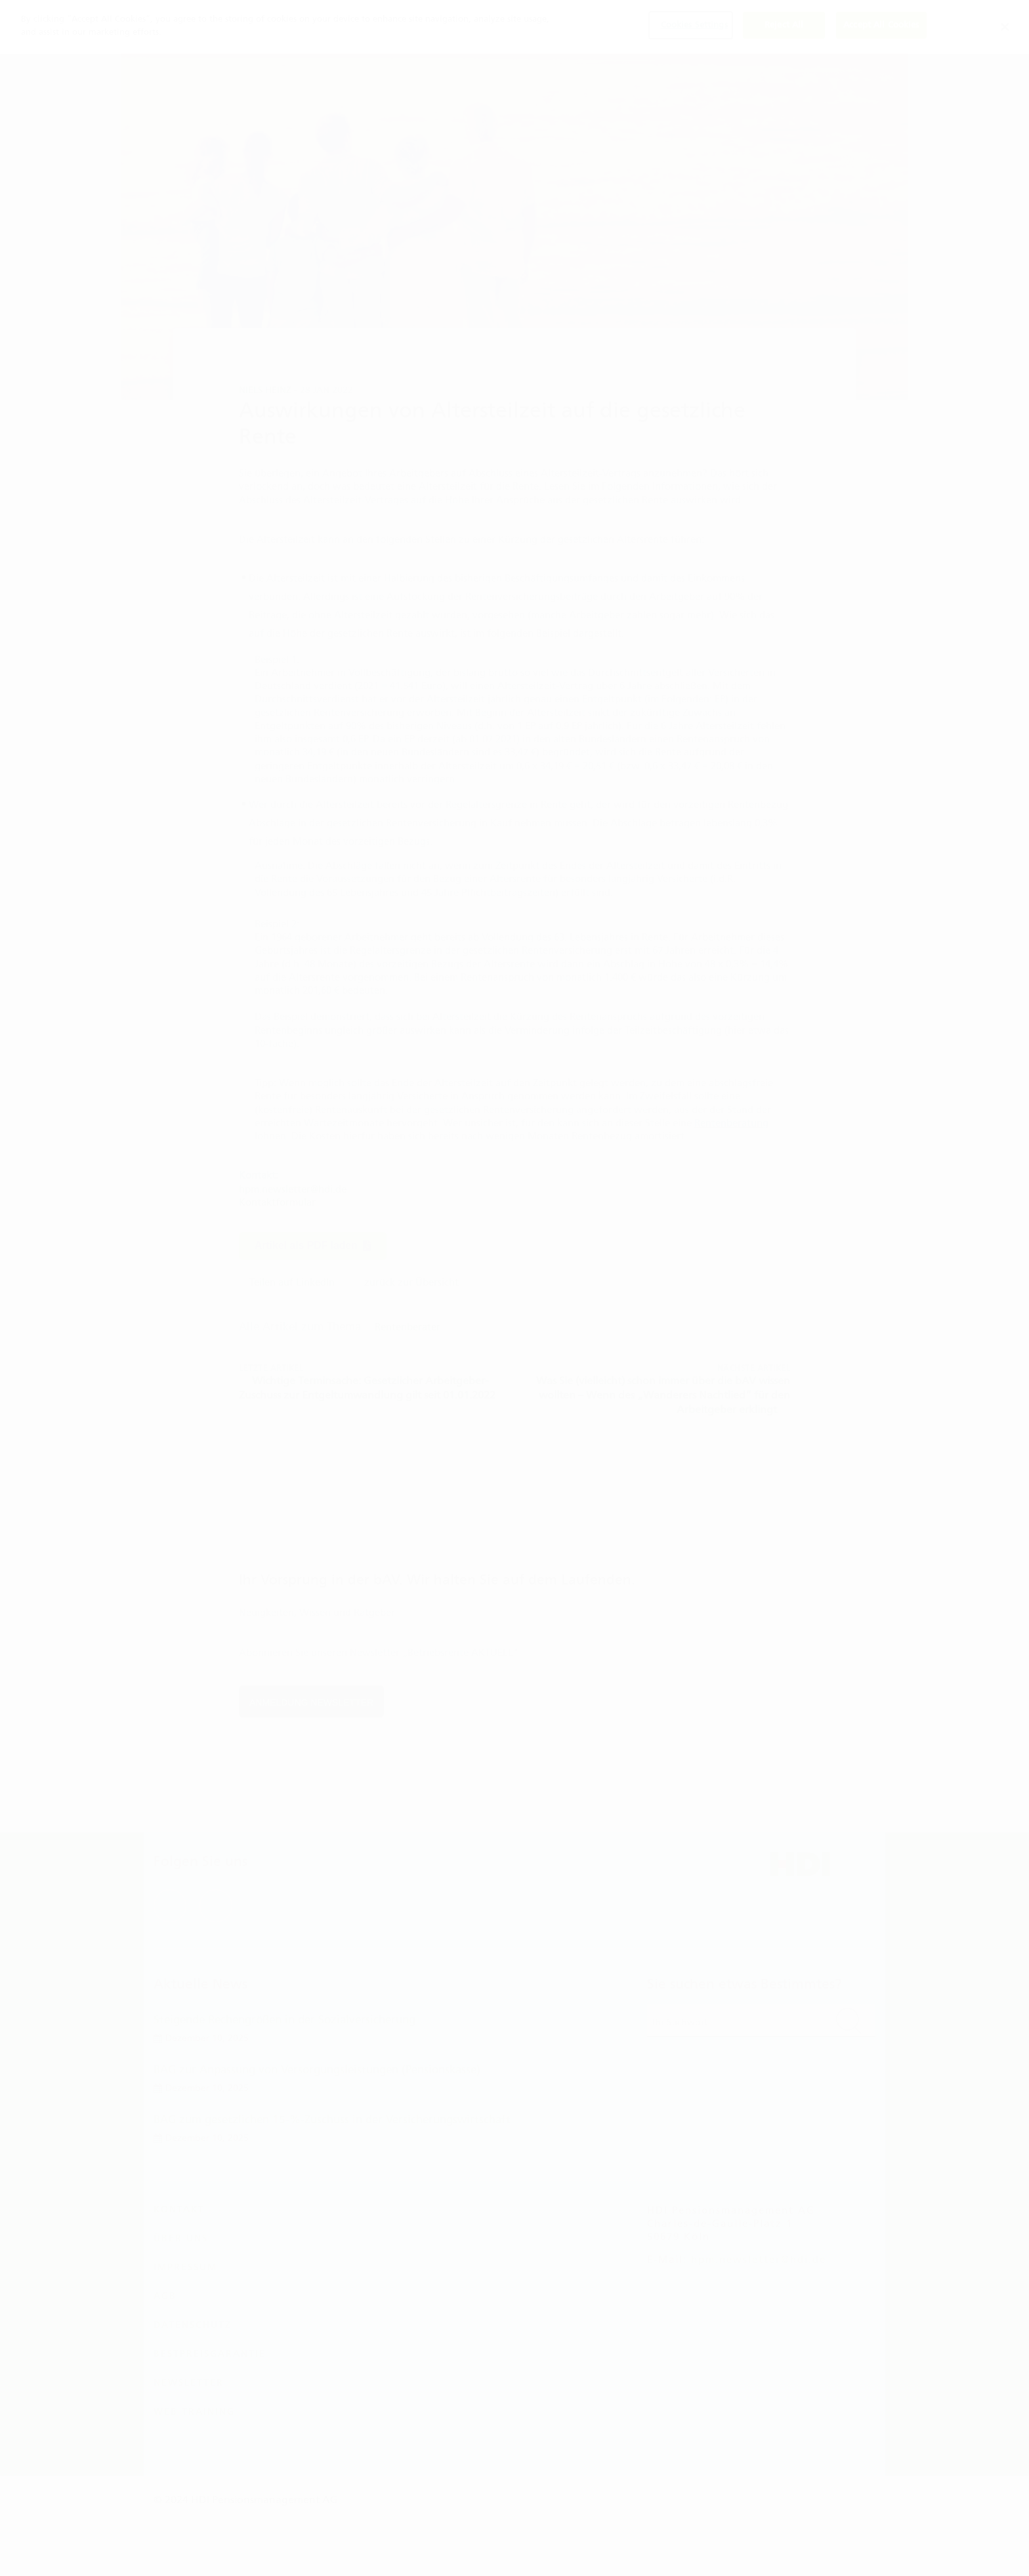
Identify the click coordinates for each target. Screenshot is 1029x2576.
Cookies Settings (694, 26)
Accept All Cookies (881, 26)
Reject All (784, 26)
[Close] (1005, 27)
